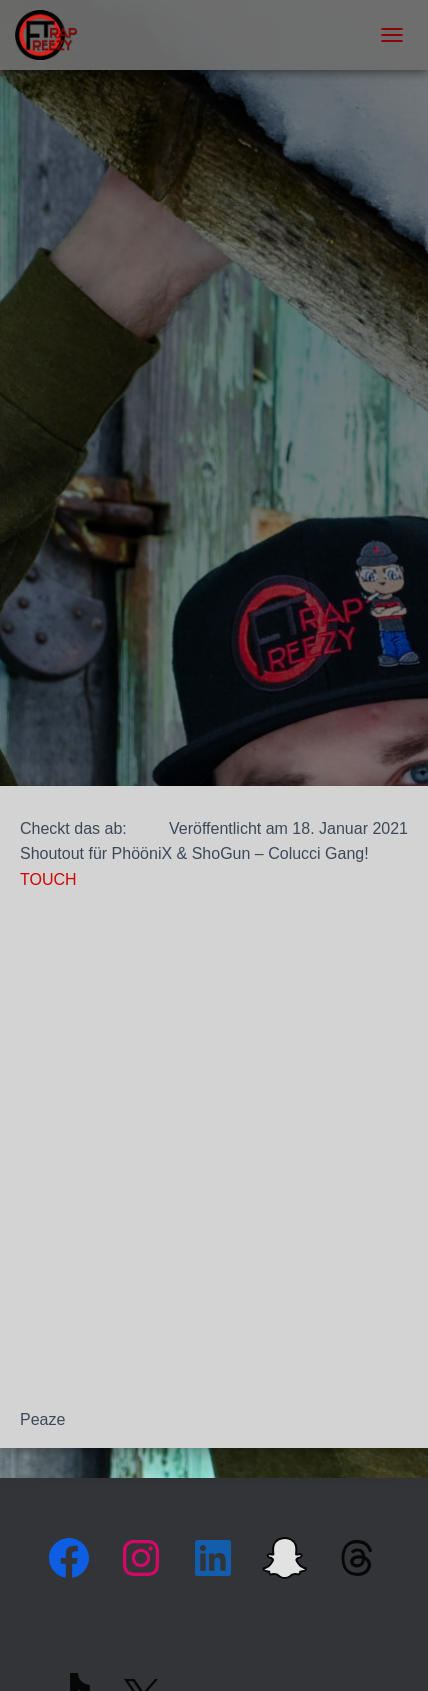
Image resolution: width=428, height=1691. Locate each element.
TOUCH (48, 879)
